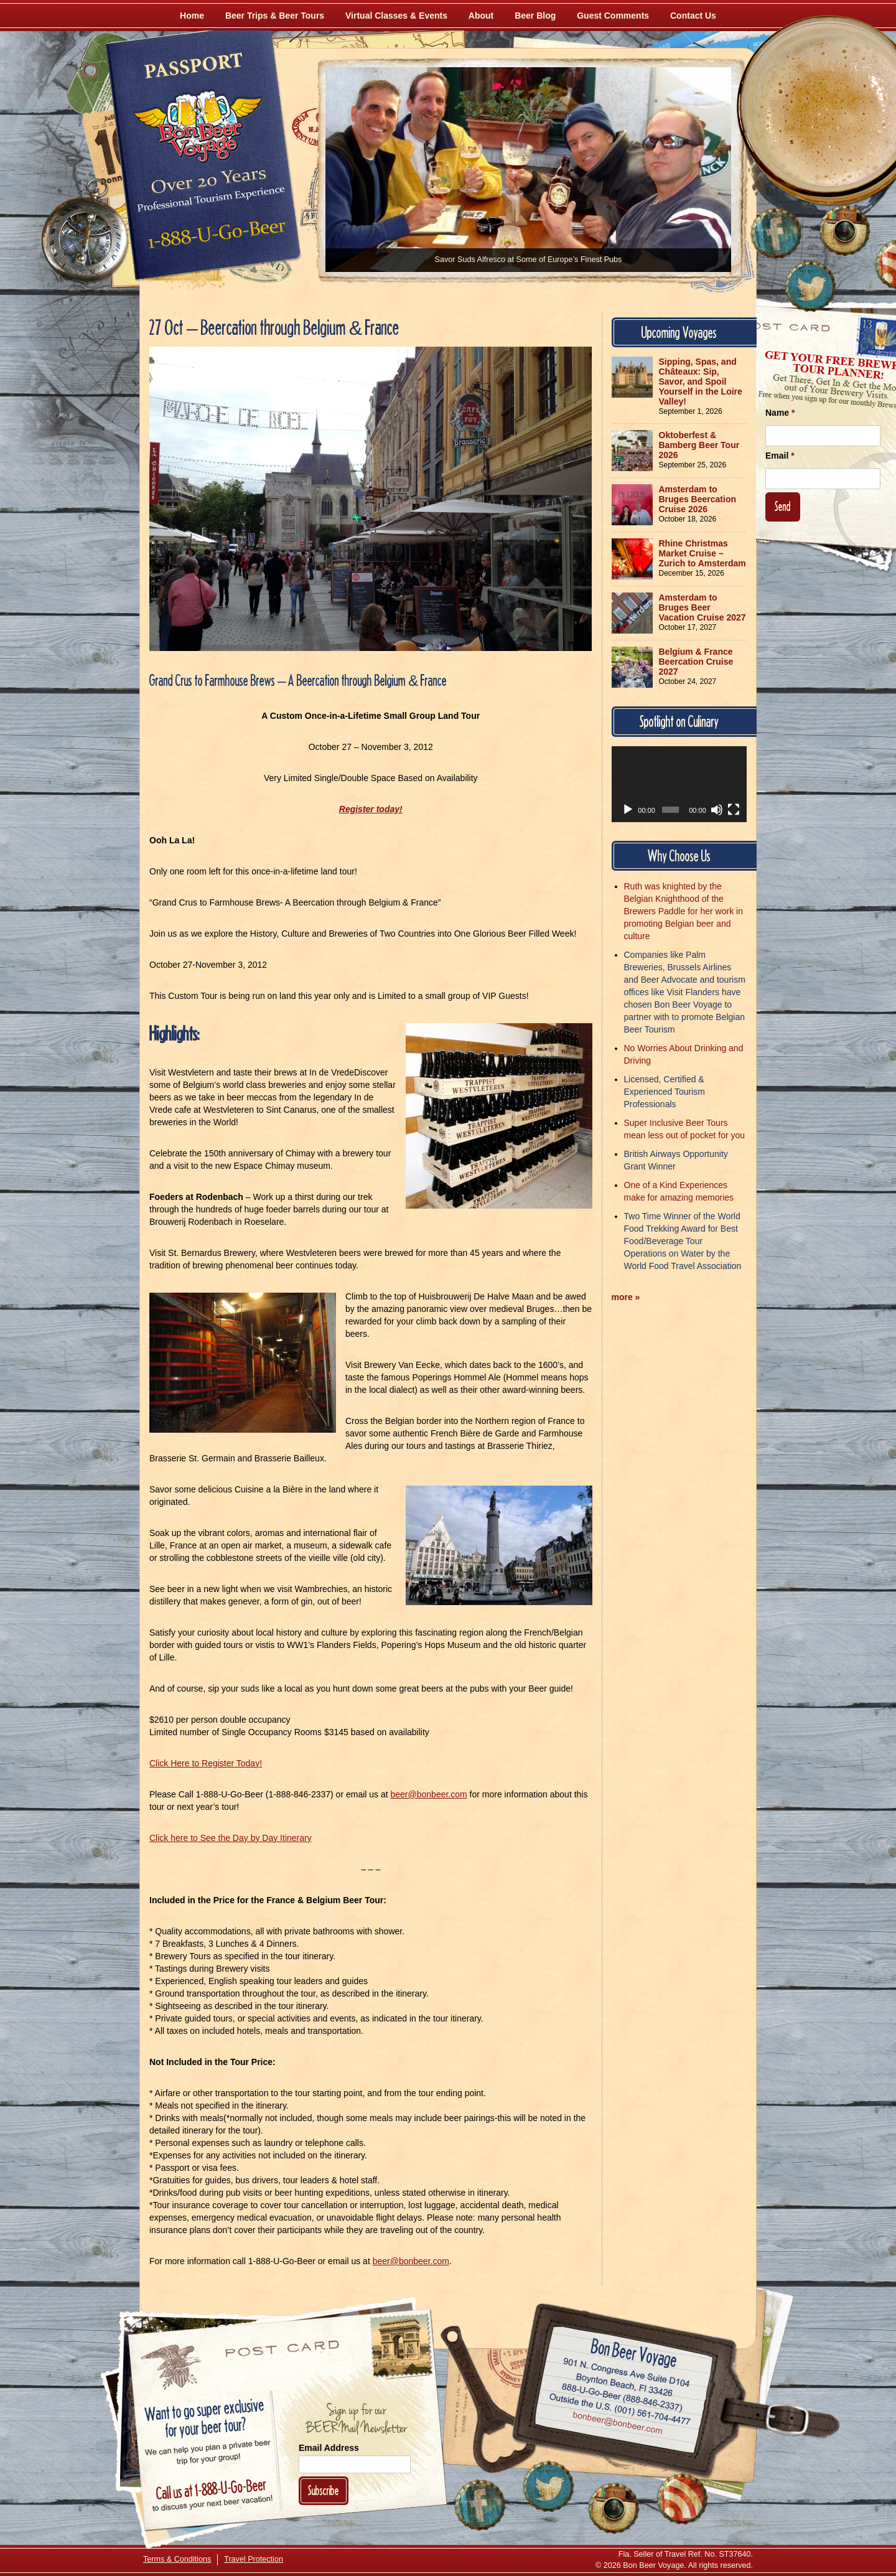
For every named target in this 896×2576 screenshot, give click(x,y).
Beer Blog (535, 16)
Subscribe (323, 2490)
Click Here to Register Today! (205, 1763)
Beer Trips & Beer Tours (274, 16)
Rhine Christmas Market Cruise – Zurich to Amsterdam (702, 553)
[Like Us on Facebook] (776, 233)
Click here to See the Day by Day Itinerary (230, 1838)
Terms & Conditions (177, 2559)
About (481, 16)
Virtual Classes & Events (396, 16)
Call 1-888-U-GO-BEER (214, 238)
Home (192, 16)
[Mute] (717, 809)
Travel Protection (253, 2559)
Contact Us (693, 16)
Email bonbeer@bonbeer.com (616, 2424)
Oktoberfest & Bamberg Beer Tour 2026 (699, 445)
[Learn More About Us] (682, 2499)
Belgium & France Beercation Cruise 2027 (696, 662)
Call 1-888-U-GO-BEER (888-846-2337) (622, 2395)
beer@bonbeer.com (429, 1794)
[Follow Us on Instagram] (844, 230)
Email (780, 456)
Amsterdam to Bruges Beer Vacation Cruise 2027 (702, 607)
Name (780, 413)
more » (626, 1297)
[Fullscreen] (733, 809)
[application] (679, 784)
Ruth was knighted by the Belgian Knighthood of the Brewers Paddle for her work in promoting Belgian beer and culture (683, 911)
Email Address (329, 2448)
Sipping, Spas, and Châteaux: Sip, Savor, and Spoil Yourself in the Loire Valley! (700, 381)
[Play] (628, 809)
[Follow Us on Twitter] (810, 286)
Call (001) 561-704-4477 (620, 2409)
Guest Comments (613, 16)
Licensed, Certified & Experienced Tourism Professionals (664, 1091)
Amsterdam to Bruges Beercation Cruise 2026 (697, 499)
